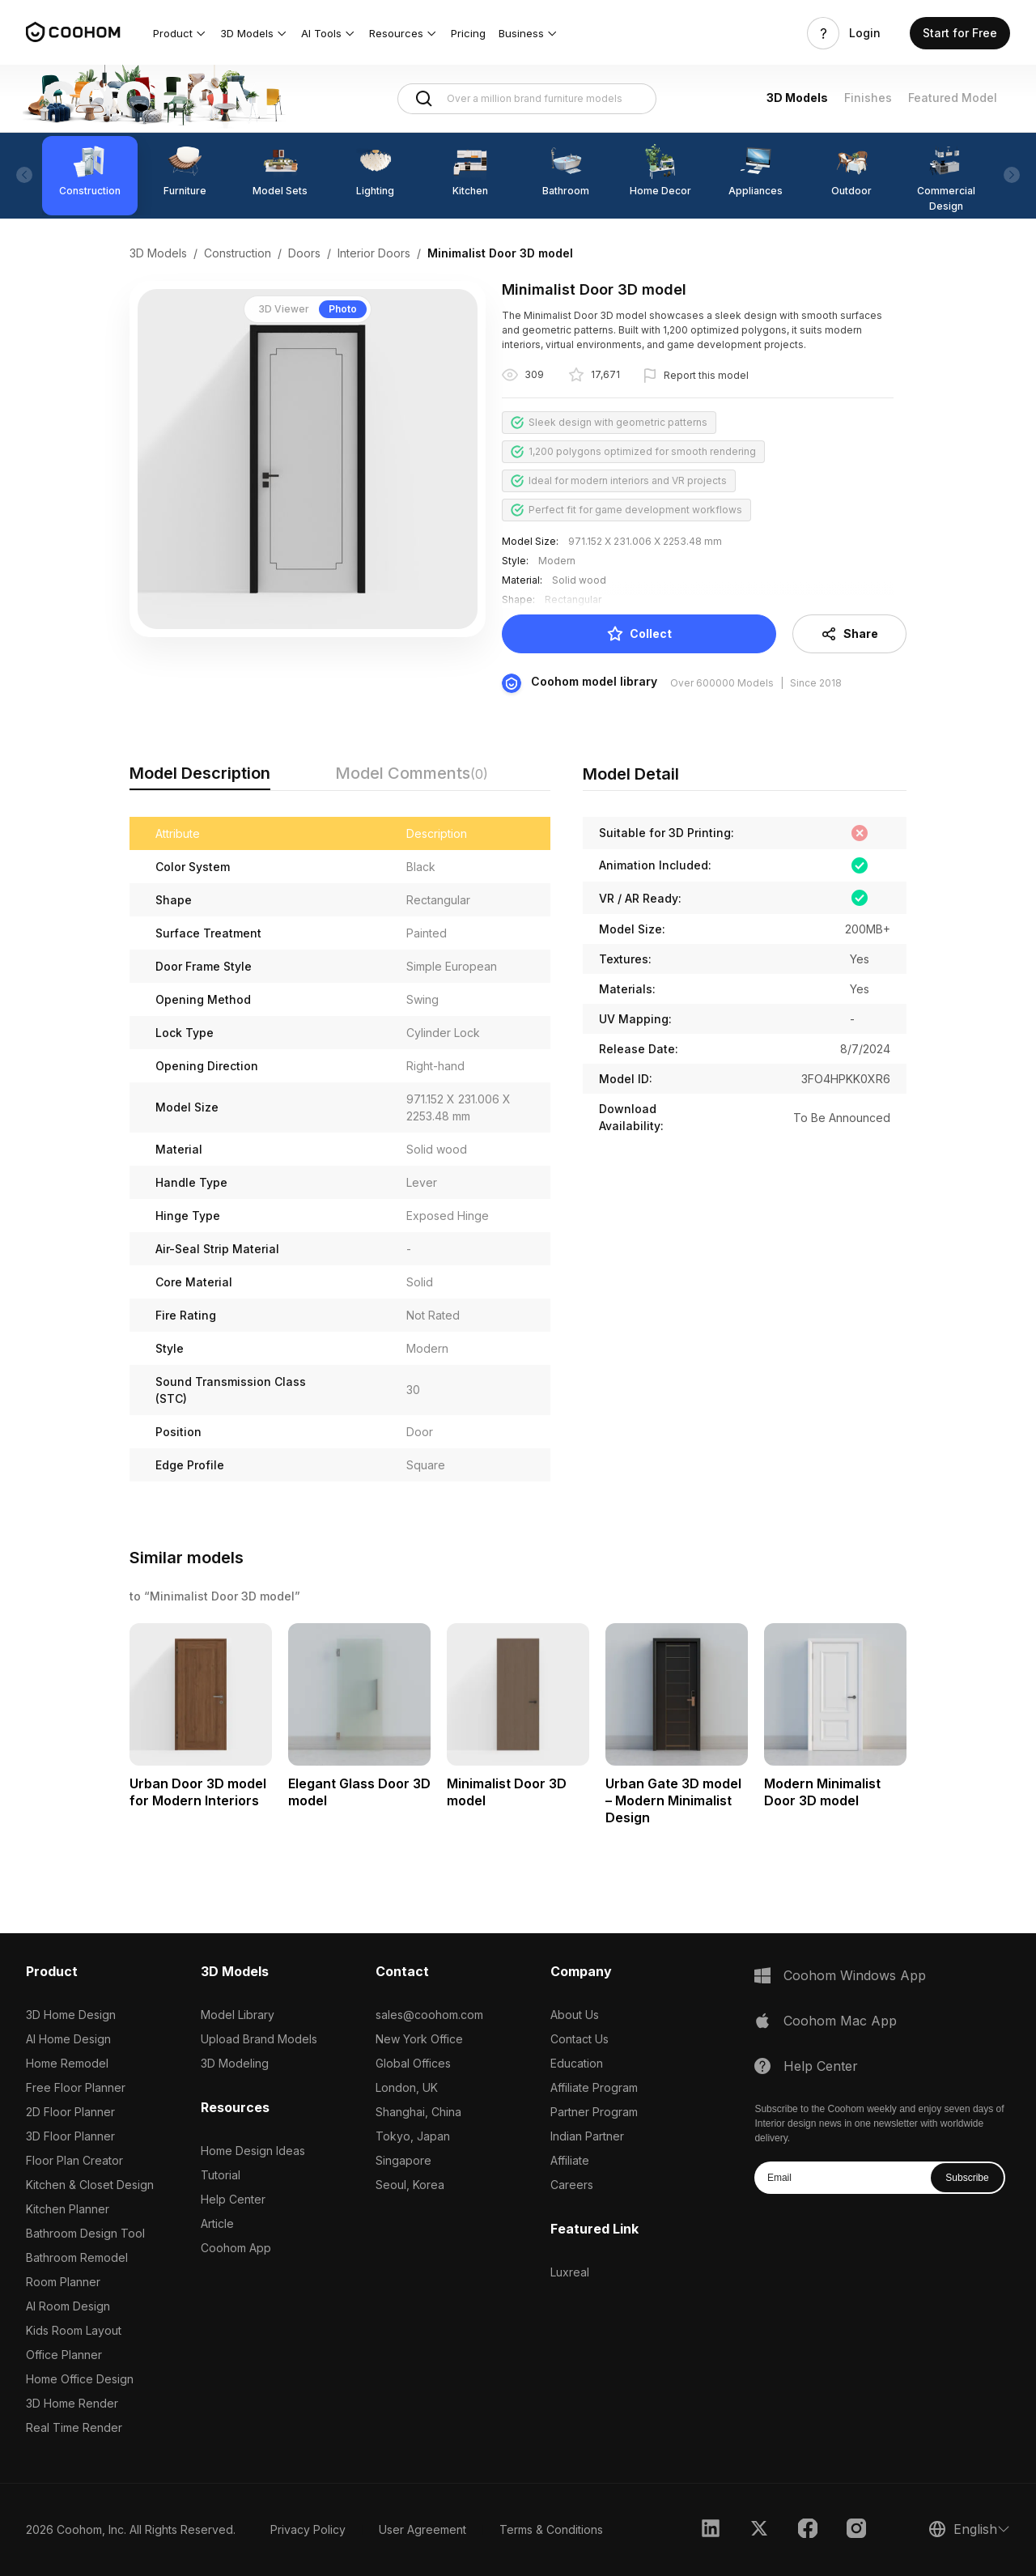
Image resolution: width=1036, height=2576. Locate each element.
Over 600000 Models (722, 683)
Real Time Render (74, 2427)
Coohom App (236, 2248)
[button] (180, 33)
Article (217, 2223)
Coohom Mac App (840, 2021)
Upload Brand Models (259, 2039)
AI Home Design (68, 2039)
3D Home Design (71, 2014)
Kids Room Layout (73, 2330)
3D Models (797, 97)
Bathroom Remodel (77, 2257)
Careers (571, 2184)
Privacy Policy (308, 2529)
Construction (237, 253)
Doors (304, 253)
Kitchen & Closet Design (90, 2184)
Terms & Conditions (551, 2529)
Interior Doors (374, 253)
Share (849, 634)
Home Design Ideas (253, 2150)
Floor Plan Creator (74, 2160)
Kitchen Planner (67, 2209)
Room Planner (63, 2282)
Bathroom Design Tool (85, 2233)
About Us (574, 2014)
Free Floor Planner (75, 2087)
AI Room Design (68, 2306)
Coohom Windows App (854, 1975)
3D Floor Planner (70, 2136)
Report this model (706, 375)
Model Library (237, 2014)
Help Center (233, 2199)
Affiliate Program (594, 2087)
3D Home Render (72, 2403)
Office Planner (64, 2354)
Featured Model (952, 97)
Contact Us (579, 2039)
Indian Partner (587, 2136)
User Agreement (422, 2529)
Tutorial (220, 2175)
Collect (639, 634)
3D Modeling (235, 2063)
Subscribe (966, 2177)
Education (576, 2063)
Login (865, 33)
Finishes (868, 97)
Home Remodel (67, 2063)
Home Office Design (80, 2379)
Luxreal (569, 2272)
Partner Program (594, 2112)
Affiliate (569, 2160)
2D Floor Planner (70, 2112)
